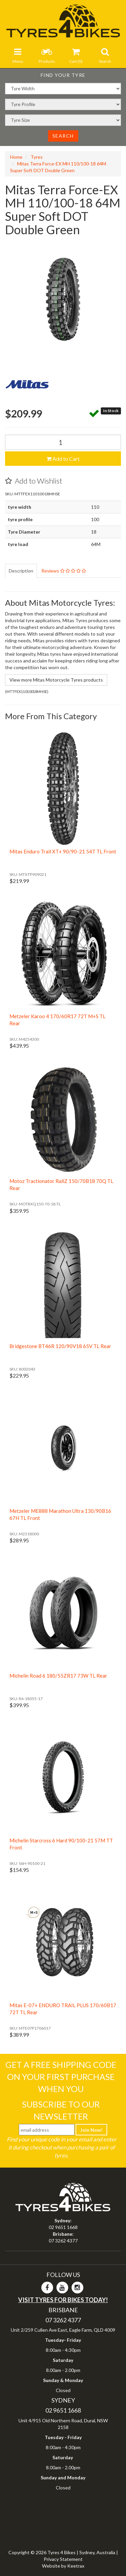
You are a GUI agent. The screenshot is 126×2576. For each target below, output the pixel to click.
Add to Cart (63, 458)
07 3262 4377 (63, 2240)
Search (63, 136)
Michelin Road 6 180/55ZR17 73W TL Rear (58, 1676)
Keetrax (75, 2566)
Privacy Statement (63, 2559)
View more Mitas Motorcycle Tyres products (56, 680)
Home (16, 157)
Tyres (37, 157)
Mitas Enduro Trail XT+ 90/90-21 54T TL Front (62, 851)
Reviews (63, 571)
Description (21, 571)
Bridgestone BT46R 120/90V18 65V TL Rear (60, 1346)
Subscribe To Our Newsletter (61, 2110)
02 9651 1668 (63, 2227)
